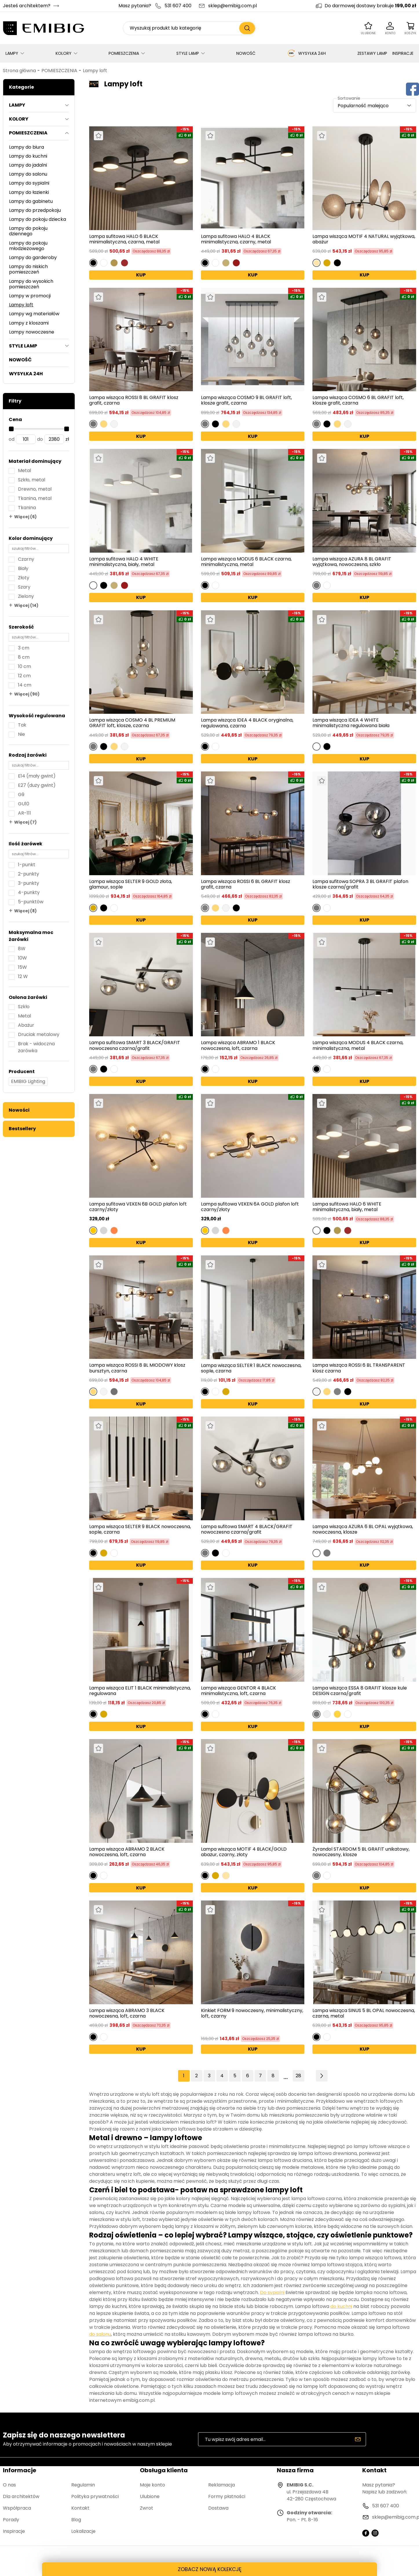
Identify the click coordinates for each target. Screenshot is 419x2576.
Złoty (23, 577)
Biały (23, 568)
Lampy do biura (26, 147)
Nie (21, 734)
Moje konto (152, 2485)
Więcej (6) (25, 517)
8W (21, 948)
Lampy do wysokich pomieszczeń (31, 284)
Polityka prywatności (95, 2496)
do (40, 439)
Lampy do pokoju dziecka (37, 219)
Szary (24, 587)
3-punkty (28, 883)
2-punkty (28, 874)
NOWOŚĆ (245, 53)
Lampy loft (95, 70)
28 (298, 2075)
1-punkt (26, 864)
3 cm (23, 648)
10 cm (24, 666)
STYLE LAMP (187, 53)
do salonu (100, 2334)
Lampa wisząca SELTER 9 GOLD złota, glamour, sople (130, 884)
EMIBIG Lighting (28, 1081)
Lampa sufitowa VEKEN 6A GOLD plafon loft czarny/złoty (250, 1206)
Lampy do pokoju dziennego (28, 231)
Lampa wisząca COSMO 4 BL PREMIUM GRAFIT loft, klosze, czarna (132, 722)
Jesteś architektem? (26, 5)
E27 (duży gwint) (37, 785)
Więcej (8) (25, 911)
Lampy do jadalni (28, 165)
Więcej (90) (27, 694)
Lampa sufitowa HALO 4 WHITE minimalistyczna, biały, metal (123, 561)
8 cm (24, 657)
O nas (9, 2485)
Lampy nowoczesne (31, 332)
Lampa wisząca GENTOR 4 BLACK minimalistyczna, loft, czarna (238, 1690)
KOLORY (64, 53)
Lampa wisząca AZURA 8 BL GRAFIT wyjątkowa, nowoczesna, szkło (351, 561)
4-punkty (29, 892)
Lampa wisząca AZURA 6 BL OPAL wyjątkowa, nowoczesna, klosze (362, 1529)
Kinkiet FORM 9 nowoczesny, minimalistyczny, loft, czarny (252, 2013)
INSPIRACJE (402, 53)
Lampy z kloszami (29, 323)
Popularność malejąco (363, 105)
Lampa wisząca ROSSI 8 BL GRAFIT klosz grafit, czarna (133, 400)
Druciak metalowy (38, 1034)
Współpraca (17, 2508)
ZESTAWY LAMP (372, 53)
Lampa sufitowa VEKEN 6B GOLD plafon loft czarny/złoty (138, 1206)
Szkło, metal (31, 479)
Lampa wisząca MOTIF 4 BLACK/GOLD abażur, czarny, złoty (244, 1851)
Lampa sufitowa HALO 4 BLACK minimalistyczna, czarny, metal (236, 239)
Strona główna (19, 70)
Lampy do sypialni (29, 183)
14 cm (24, 685)
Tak (22, 725)
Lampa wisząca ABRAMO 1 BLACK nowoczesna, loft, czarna (238, 1045)
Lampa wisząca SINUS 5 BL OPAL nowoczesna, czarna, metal (363, 2013)
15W (22, 967)
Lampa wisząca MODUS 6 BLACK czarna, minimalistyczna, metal (246, 561)
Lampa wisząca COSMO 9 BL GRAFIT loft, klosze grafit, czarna (246, 400)
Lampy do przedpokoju (35, 210)
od (11, 439)
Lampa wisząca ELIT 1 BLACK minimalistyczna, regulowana (140, 1690)
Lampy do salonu (28, 174)
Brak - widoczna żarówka (36, 1047)
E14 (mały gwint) (37, 776)
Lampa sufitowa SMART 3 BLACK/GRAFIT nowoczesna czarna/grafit (134, 1045)
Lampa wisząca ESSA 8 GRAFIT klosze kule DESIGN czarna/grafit (359, 1690)
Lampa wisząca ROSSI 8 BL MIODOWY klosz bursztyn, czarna (137, 1367)
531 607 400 (177, 5)
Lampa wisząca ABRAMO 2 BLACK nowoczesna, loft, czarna (126, 1851)
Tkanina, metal (35, 498)
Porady (11, 2519)
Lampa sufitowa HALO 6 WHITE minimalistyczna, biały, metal (346, 1206)
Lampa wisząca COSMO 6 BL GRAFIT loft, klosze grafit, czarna (358, 400)
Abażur (26, 1025)
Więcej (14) (26, 605)
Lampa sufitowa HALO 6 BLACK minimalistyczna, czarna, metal (124, 239)
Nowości (19, 1110)
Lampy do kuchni (28, 156)
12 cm (24, 675)
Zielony (26, 596)
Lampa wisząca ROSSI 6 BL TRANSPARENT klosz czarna (358, 1367)
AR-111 (24, 813)
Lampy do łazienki (29, 192)
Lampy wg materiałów (34, 313)
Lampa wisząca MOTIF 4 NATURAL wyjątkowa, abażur (363, 239)
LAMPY (12, 53)
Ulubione (150, 2496)
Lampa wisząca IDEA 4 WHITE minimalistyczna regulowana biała (350, 722)
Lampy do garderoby (33, 257)
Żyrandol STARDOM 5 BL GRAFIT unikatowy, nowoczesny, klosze (360, 1851)
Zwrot (146, 2508)
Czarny (26, 559)
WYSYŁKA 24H (306, 53)
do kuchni (341, 2306)
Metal (24, 470)
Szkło (24, 1006)
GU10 (23, 803)
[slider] (11, 429)
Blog (76, 2519)
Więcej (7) (25, 822)
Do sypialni (272, 2292)
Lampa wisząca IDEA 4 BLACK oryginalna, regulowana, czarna (247, 722)
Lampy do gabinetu (31, 201)
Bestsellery (22, 1128)
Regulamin (83, 2485)
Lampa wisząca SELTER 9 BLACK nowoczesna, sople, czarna (140, 1529)
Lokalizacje (83, 2531)
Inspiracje (14, 2531)
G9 (21, 794)
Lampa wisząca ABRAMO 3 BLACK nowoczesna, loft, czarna (126, 2013)
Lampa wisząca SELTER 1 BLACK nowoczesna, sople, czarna (251, 1368)
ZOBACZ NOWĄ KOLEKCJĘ (209, 2569)
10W (22, 958)
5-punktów (30, 901)
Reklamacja (221, 2485)
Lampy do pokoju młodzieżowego (28, 246)
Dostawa (218, 2508)
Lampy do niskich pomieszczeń (28, 269)
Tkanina (27, 507)
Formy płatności (226, 2496)
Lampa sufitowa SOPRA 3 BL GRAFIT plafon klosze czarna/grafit (360, 884)
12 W (23, 976)
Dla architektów (21, 2496)
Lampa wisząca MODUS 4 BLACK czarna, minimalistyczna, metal (357, 1045)
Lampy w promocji (30, 295)
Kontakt (80, 2508)
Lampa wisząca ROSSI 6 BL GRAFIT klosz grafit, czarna (245, 884)
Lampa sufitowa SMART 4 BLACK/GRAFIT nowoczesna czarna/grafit (246, 1529)
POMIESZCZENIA (124, 53)
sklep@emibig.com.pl (232, 5)
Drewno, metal (35, 489)
